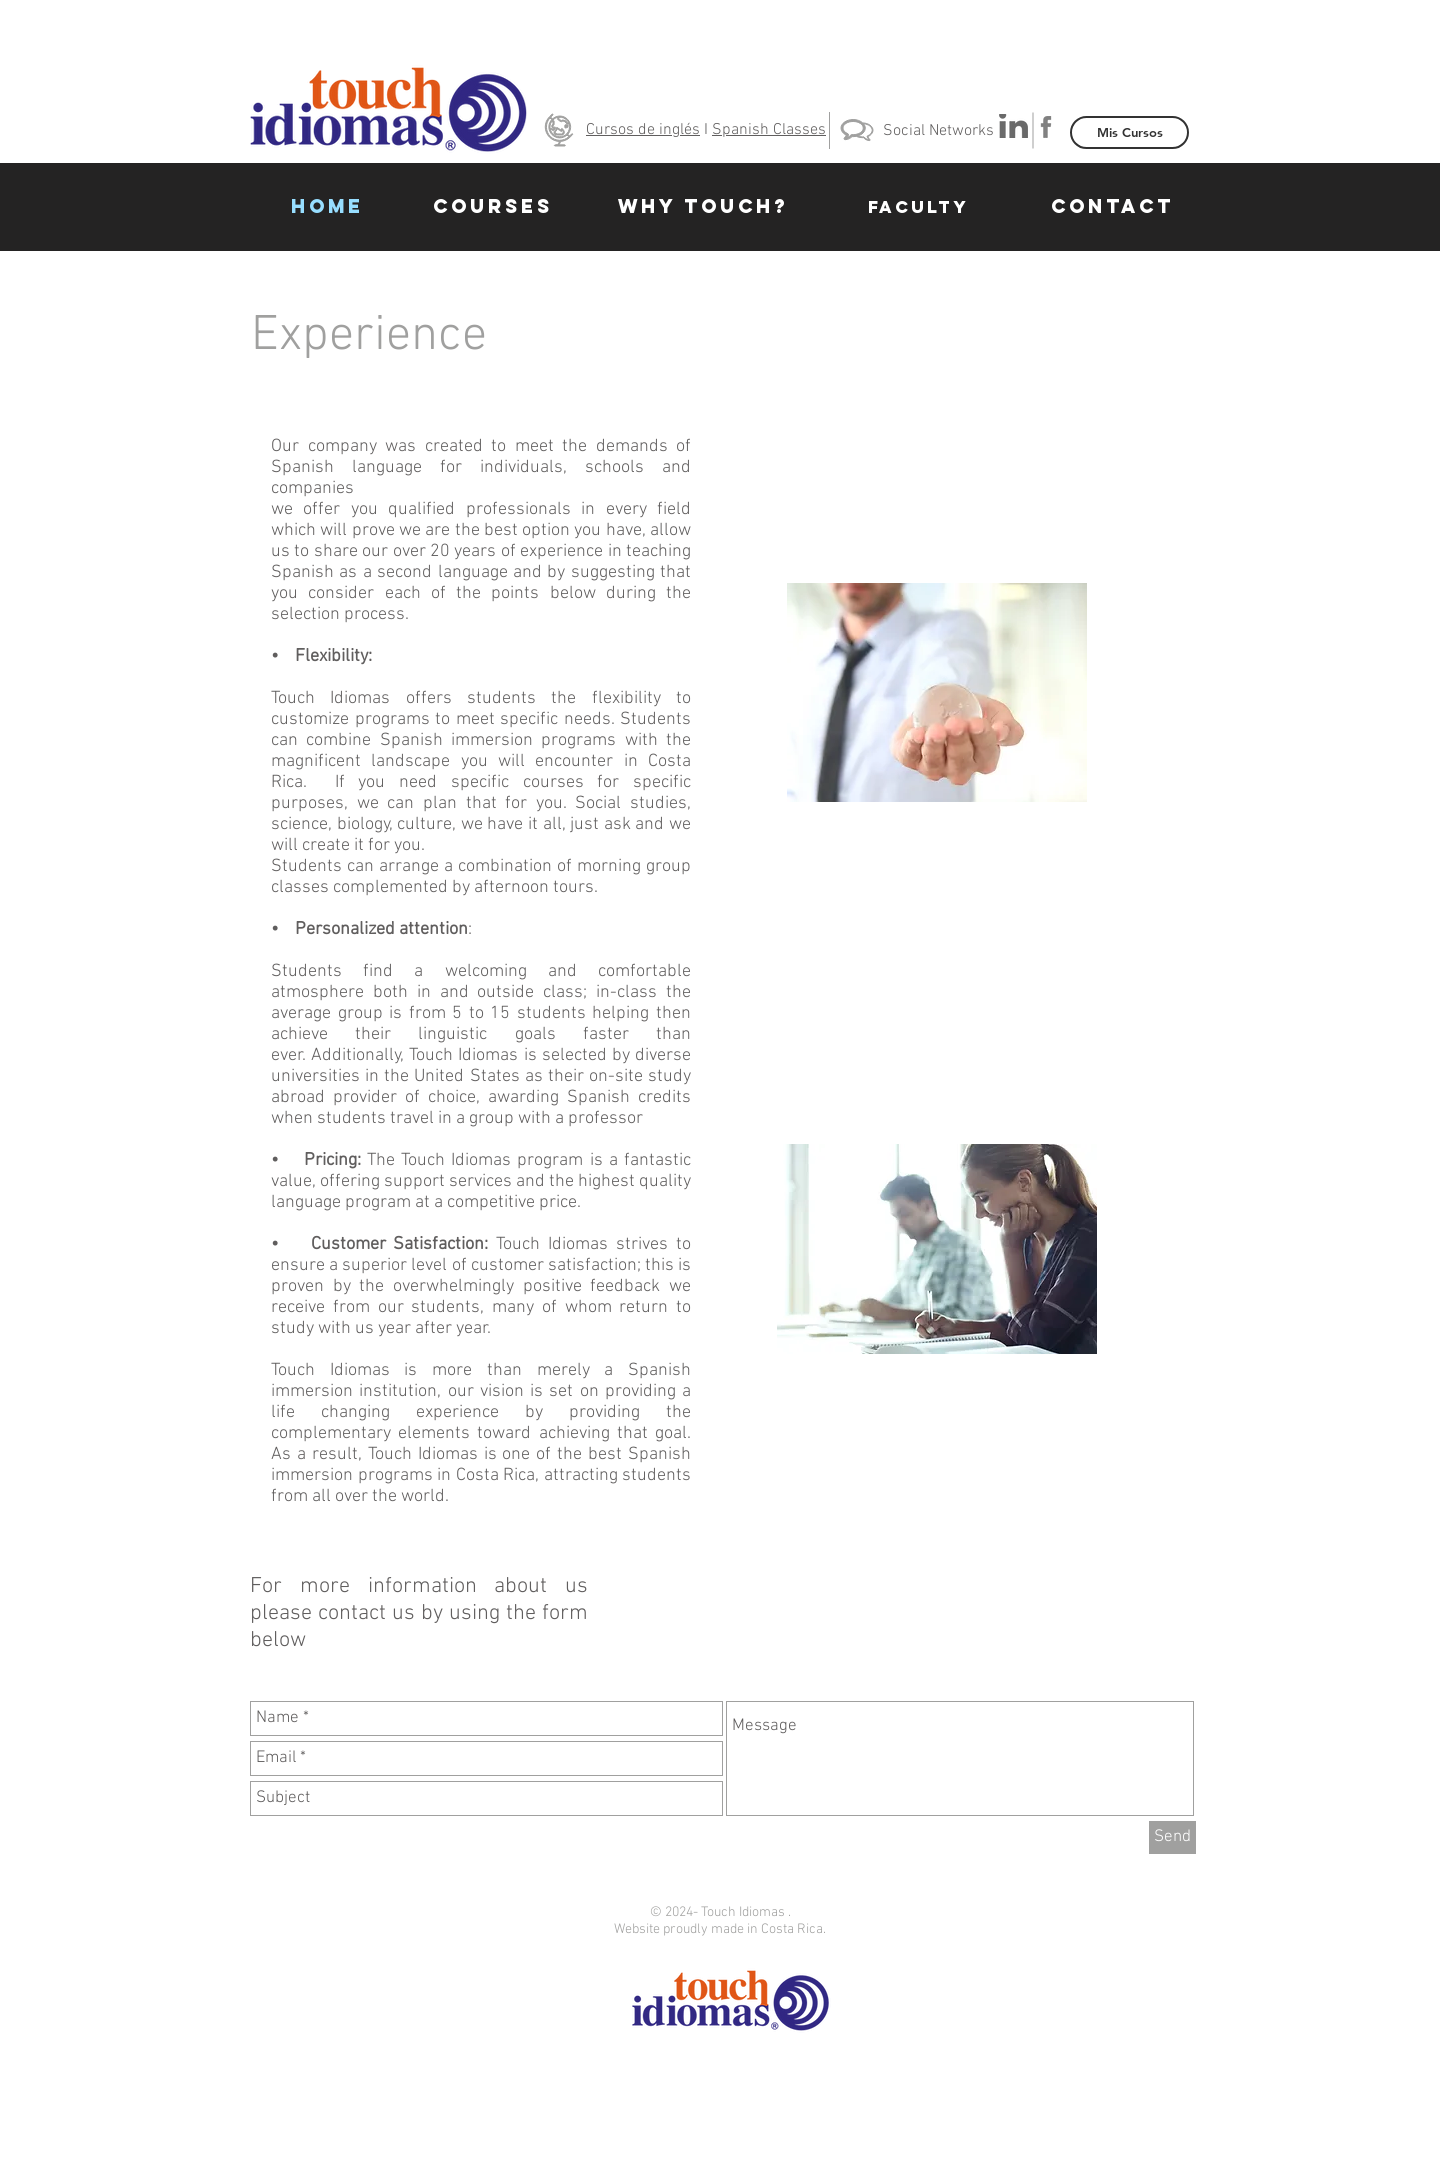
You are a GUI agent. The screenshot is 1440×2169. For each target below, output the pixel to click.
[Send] (1172, 1837)
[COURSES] (493, 207)
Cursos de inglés (643, 130)
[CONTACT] (1112, 207)
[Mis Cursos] (1129, 132)
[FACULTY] (918, 207)
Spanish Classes (769, 130)
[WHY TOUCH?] (703, 207)
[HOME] (327, 207)
